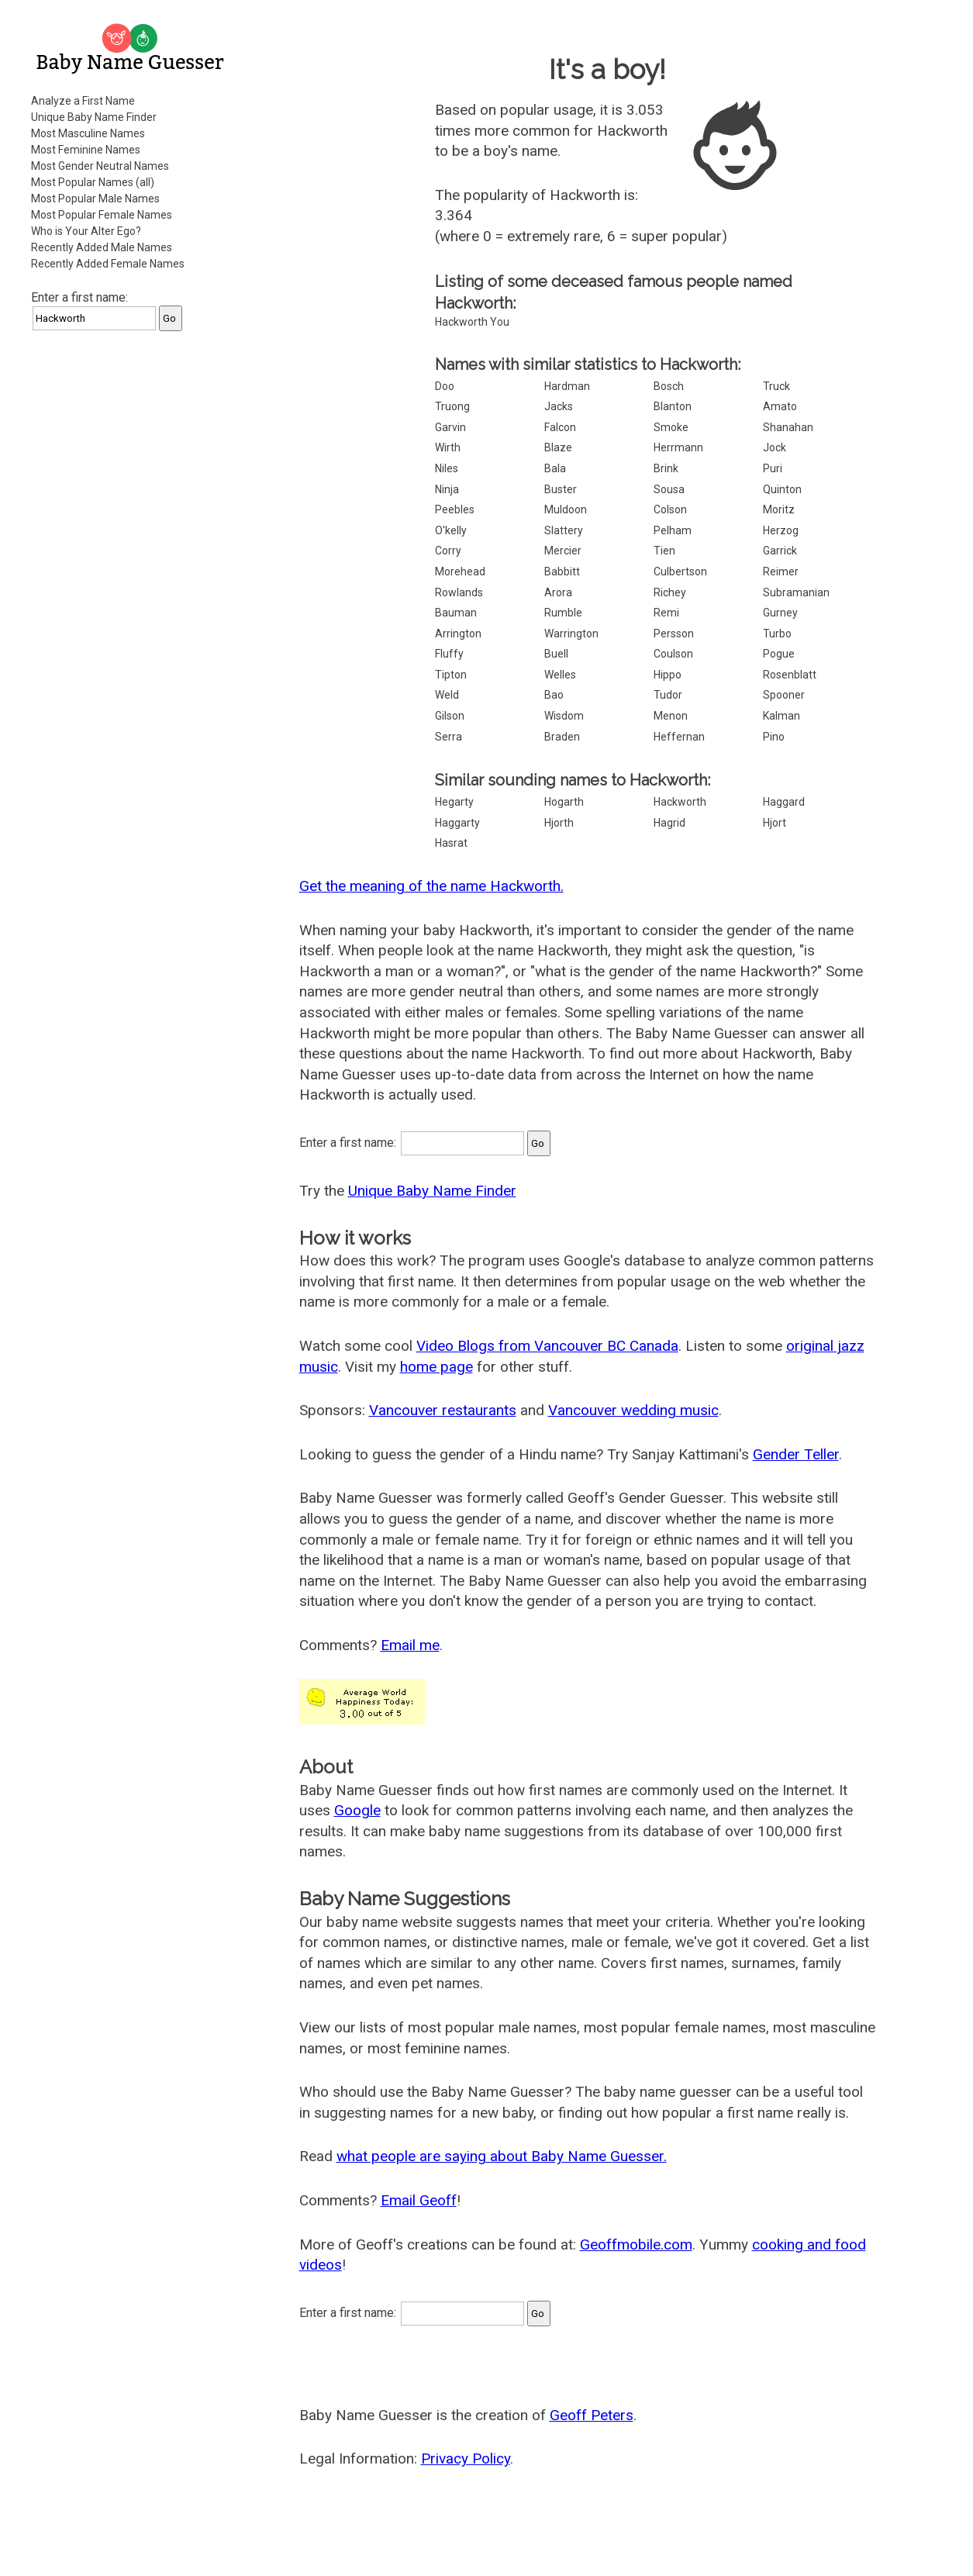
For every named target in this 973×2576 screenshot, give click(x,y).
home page (436, 1367)
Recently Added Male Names (101, 247)
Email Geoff (419, 2200)
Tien (664, 550)
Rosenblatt (789, 674)
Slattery (563, 530)
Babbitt (562, 571)
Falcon (560, 427)
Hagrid (669, 823)
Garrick (780, 550)
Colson (670, 509)
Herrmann (678, 447)
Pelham (673, 530)
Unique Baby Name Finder (94, 117)
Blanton (673, 406)
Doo (444, 386)
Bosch (669, 386)
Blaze (558, 447)
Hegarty (454, 802)
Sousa (669, 489)
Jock (774, 447)
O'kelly (451, 530)
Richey (670, 592)
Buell (556, 653)
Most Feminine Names (85, 149)
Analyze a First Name (83, 101)
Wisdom (564, 716)
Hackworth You (472, 322)
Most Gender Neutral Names (100, 166)
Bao (554, 695)
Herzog (781, 530)
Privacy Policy (465, 2458)
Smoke (671, 427)
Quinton (782, 489)
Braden (562, 736)
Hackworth (680, 802)
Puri (772, 468)
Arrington (458, 633)
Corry (448, 550)
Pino (774, 736)
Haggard (784, 802)
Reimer (781, 571)
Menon (671, 716)
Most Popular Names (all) (92, 182)
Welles (560, 674)
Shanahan (788, 427)
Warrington (571, 633)
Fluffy (449, 653)
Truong (452, 406)
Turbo (777, 633)
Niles (446, 468)
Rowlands (459, 592)
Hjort (774, 823)
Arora (558, 592)
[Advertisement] (132, 577)
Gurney (780, 612)
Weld (447, 695)
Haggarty (457, 823)
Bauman (456, 612)
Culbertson (680, 571)
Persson (674, 633)
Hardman (567, 386)
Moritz (779, 509)
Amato (780, 406)
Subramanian (796, 592)
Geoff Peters (591, 2415)
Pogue (779, 653)
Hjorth (559, 823)
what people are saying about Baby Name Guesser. (501, 2156)
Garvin (450, 427)
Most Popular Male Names (95, 198)
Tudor (668, 695)
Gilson (449, 716)
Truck (776, 386)
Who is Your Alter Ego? (86, 231)
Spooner (784, 695)
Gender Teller (796, 1454)
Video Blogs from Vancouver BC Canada (547, 1346)
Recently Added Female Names (108, 263)
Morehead (460, 571)
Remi (666, 612)
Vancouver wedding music (633, 1410)
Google (357, 1810)
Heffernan (679, 736)
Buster (560, 489)
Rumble (563, 612)
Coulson (673, 653)
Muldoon (565, 509)
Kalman (781, 716)
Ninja (447, 489)
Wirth (448, 447)
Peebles (454, 509)
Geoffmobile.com (636, 2244)
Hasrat (451, 843)
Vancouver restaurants (442, 1410)
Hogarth (564, 802)
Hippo (667, 674)
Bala (555, 468)
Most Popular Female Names (101, 215)
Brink (666, 468)
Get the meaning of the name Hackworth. (431, 886)
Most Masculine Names (88, 133)
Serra (448, 736)
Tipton (451, 674)
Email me (410, 1645)
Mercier (562, 550)
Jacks (558, 406)
